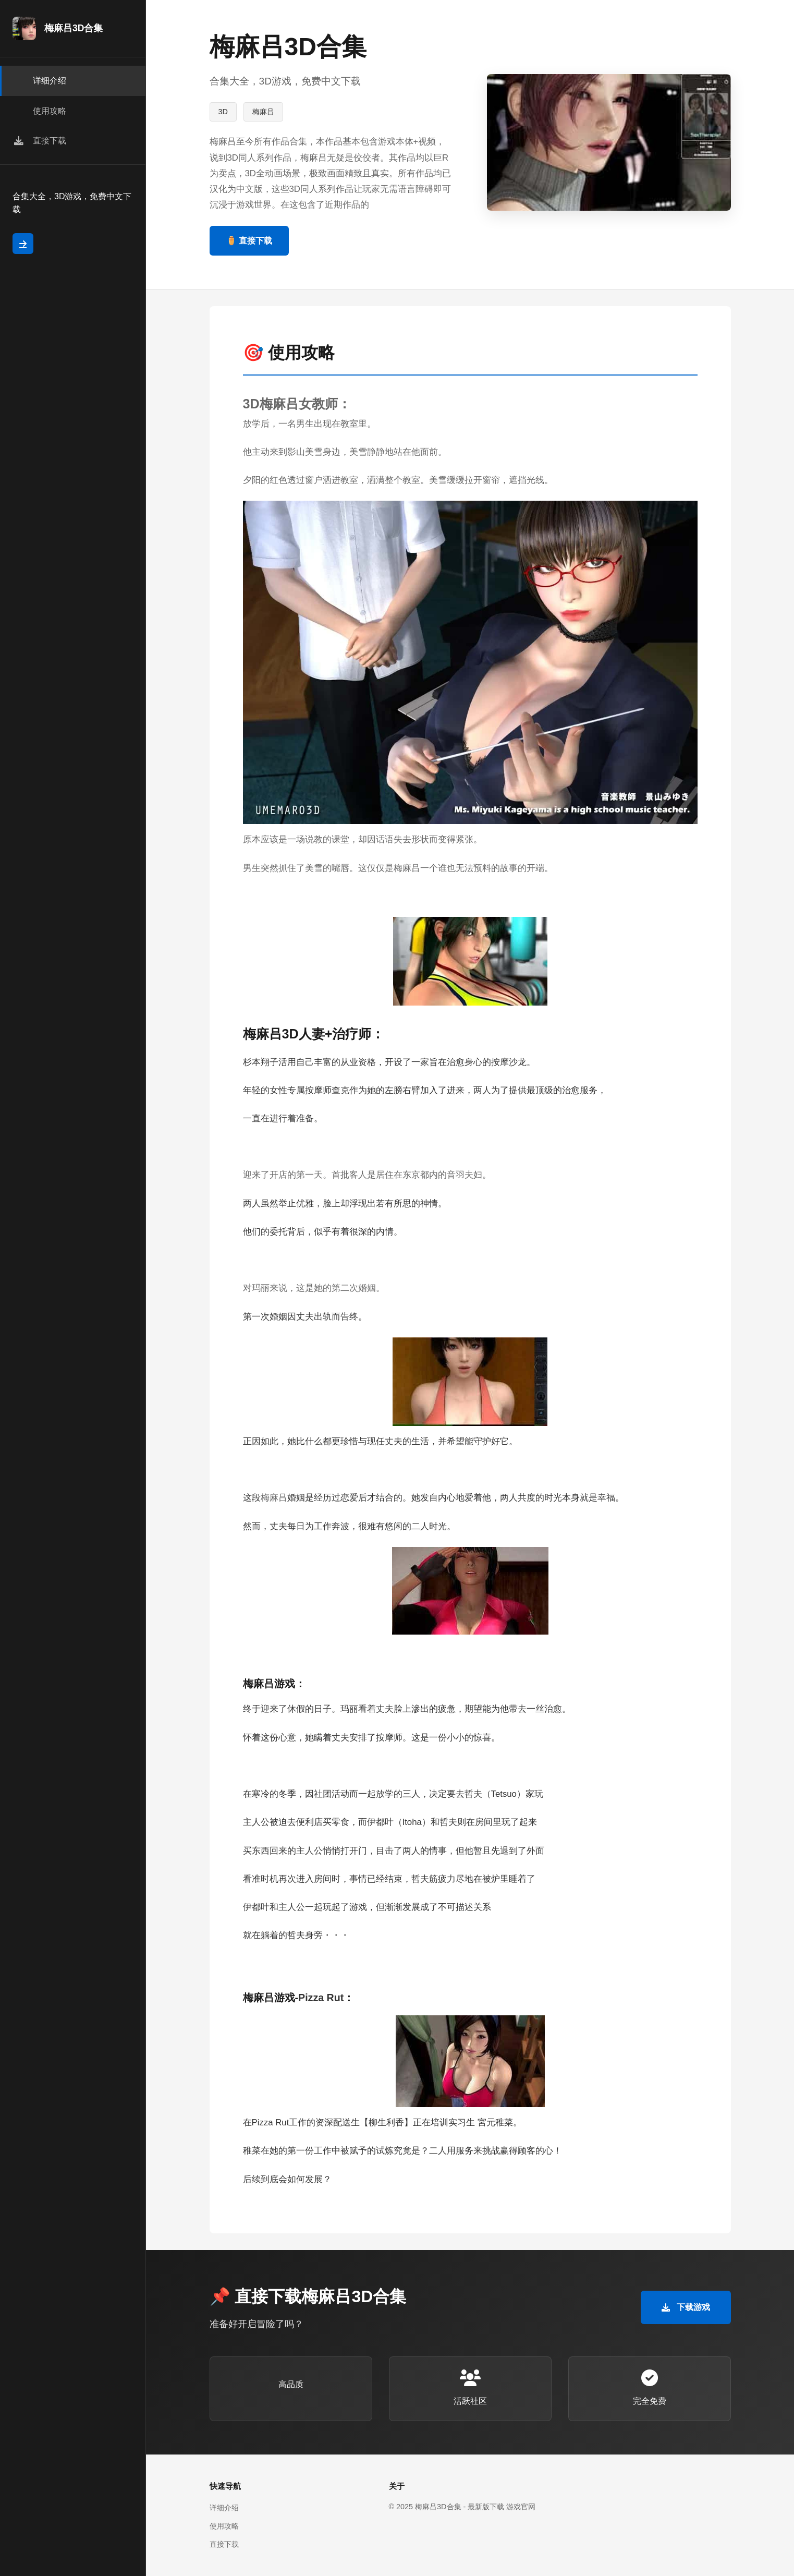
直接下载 (224, 2544)
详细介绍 (224, 2508)
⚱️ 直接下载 (249, 240)
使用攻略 (224, 2526)
